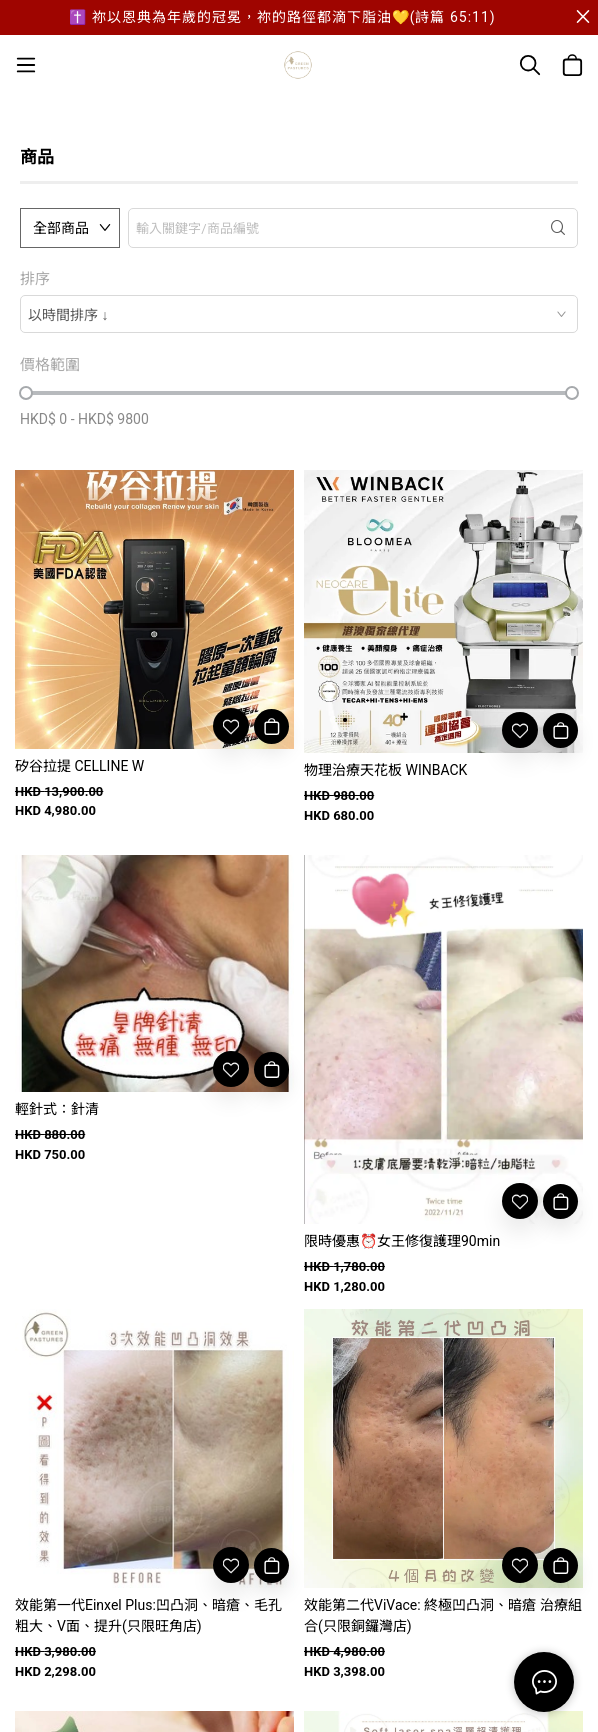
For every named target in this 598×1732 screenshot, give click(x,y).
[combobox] (299, 314)
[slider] (26, 393)
